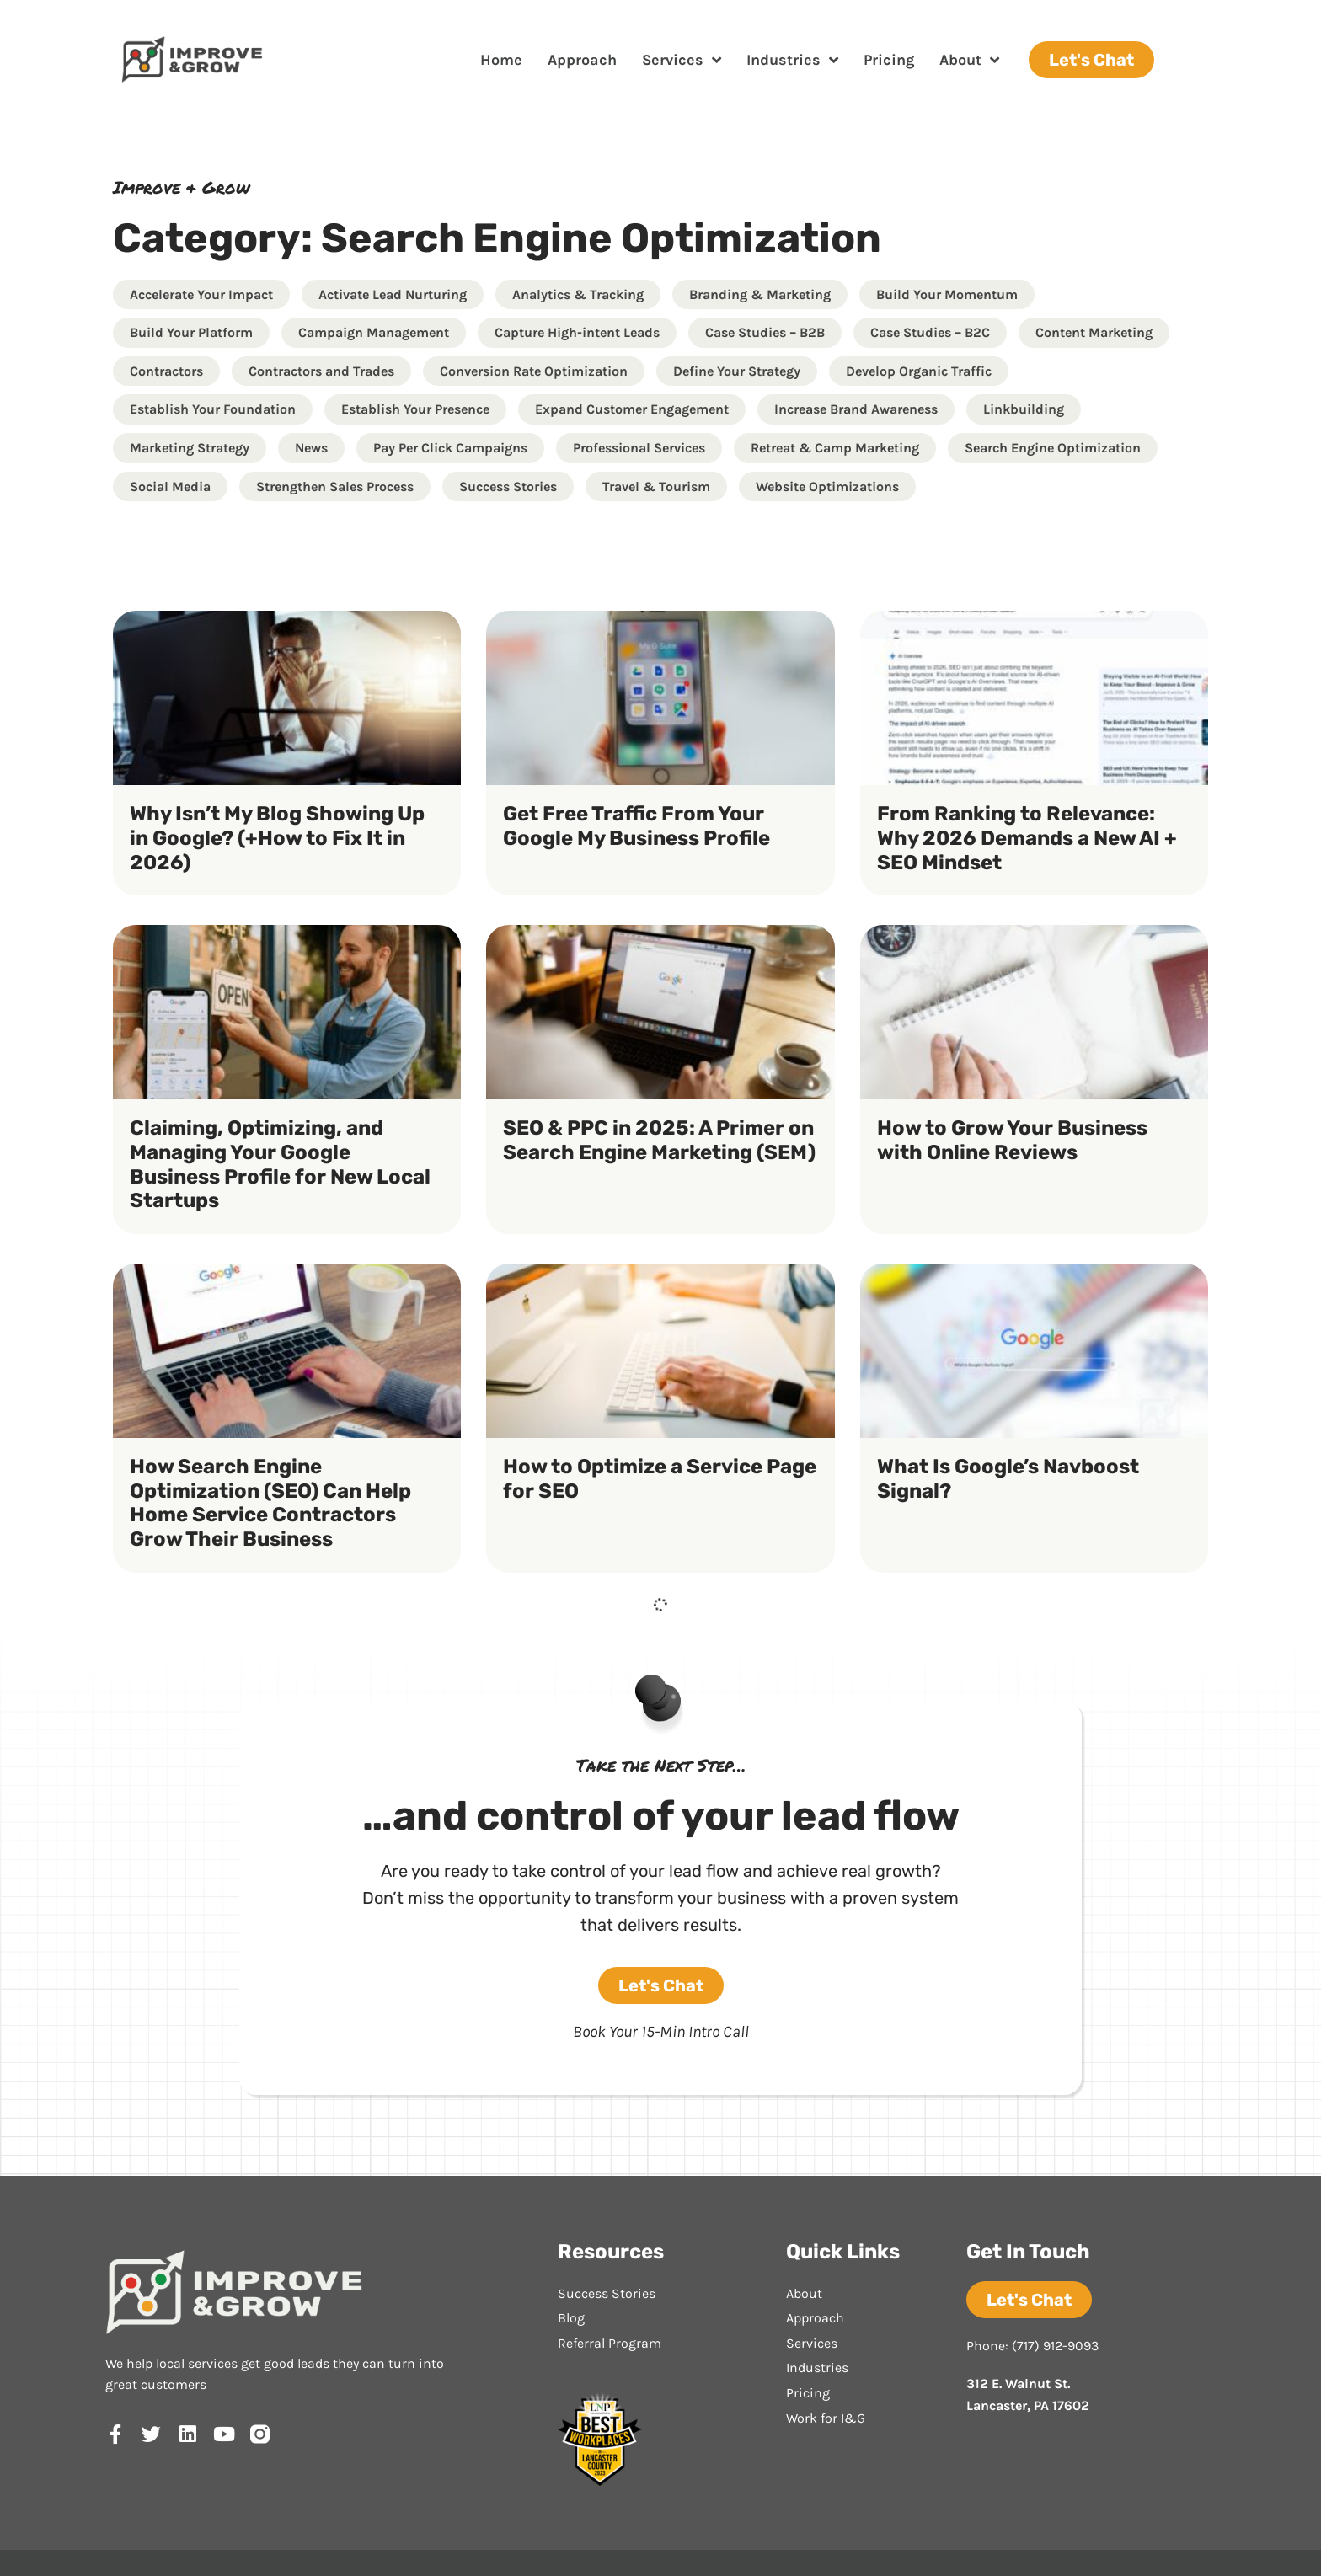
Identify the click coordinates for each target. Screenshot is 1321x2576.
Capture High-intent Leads (577, 332)
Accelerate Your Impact (201, 294)
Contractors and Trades (321, 371)
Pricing (889, 60)
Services (681, 60)
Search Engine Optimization (1053, 448)
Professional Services (639, 448)
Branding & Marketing (760, 294)
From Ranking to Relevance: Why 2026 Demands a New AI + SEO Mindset (1027, 838)
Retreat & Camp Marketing (835, 448)
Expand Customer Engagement (632, 409)
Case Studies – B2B (765, 332)
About (969, 60)
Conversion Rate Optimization (534, 371)
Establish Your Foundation (213, 409)
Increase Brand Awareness (856, 409)
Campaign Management (373, 332)
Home (501, 60)
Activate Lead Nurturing (392, 294)
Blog (571, 2318)
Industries (792, 60)
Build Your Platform (191, 332)
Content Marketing (1094, 332)
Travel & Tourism (656, 486)
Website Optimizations (827, 486)
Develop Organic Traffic (919, 371)
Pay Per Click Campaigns (450, 448)
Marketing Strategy (189, 448)
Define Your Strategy (736, 371)
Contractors (166, 371)
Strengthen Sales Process (335, 486)
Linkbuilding (1023, 409)
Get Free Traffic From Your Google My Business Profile (636, 826)
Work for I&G (825, 2418)
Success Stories (508, 486)
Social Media (170, 486)
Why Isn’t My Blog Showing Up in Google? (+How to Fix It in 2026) (277, 838)
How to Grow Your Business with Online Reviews (1012, 1140)
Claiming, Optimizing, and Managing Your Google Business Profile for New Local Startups (280, 1164)
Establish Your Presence (415, 409)
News (311, 448)
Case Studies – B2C (930, 332)
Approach (582, 60)
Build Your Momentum (947, 294)
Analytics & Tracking (578, 294)
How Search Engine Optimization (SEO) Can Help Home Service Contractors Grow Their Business (270, 1503)
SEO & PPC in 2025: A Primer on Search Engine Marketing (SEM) (659, 1140)
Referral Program (609, 2343)
